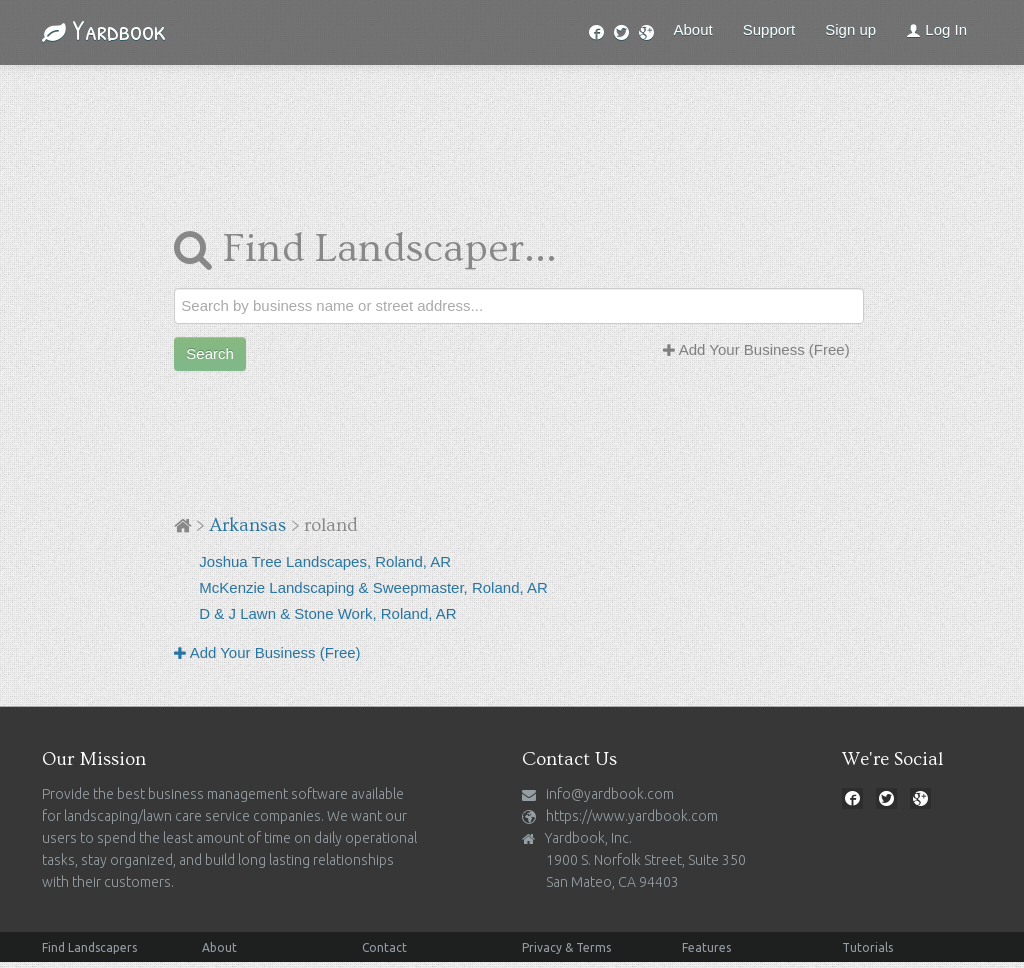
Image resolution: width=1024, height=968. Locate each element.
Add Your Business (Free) (756, 349)
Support (769, 29)
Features (706, 947)
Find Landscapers (89, 947)
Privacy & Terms (566, 947)
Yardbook (104, 30)
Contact (384, 947)
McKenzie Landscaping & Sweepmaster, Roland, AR (373, 587)
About (693, 29)
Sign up (850, 29)
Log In (936, 29)
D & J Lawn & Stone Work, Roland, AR (327, 613)
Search (210, 353)
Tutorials (867, 947)
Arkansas (247, 525)
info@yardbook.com (610, 794)
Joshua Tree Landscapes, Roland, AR (325, 561)
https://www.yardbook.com (632, 816)
